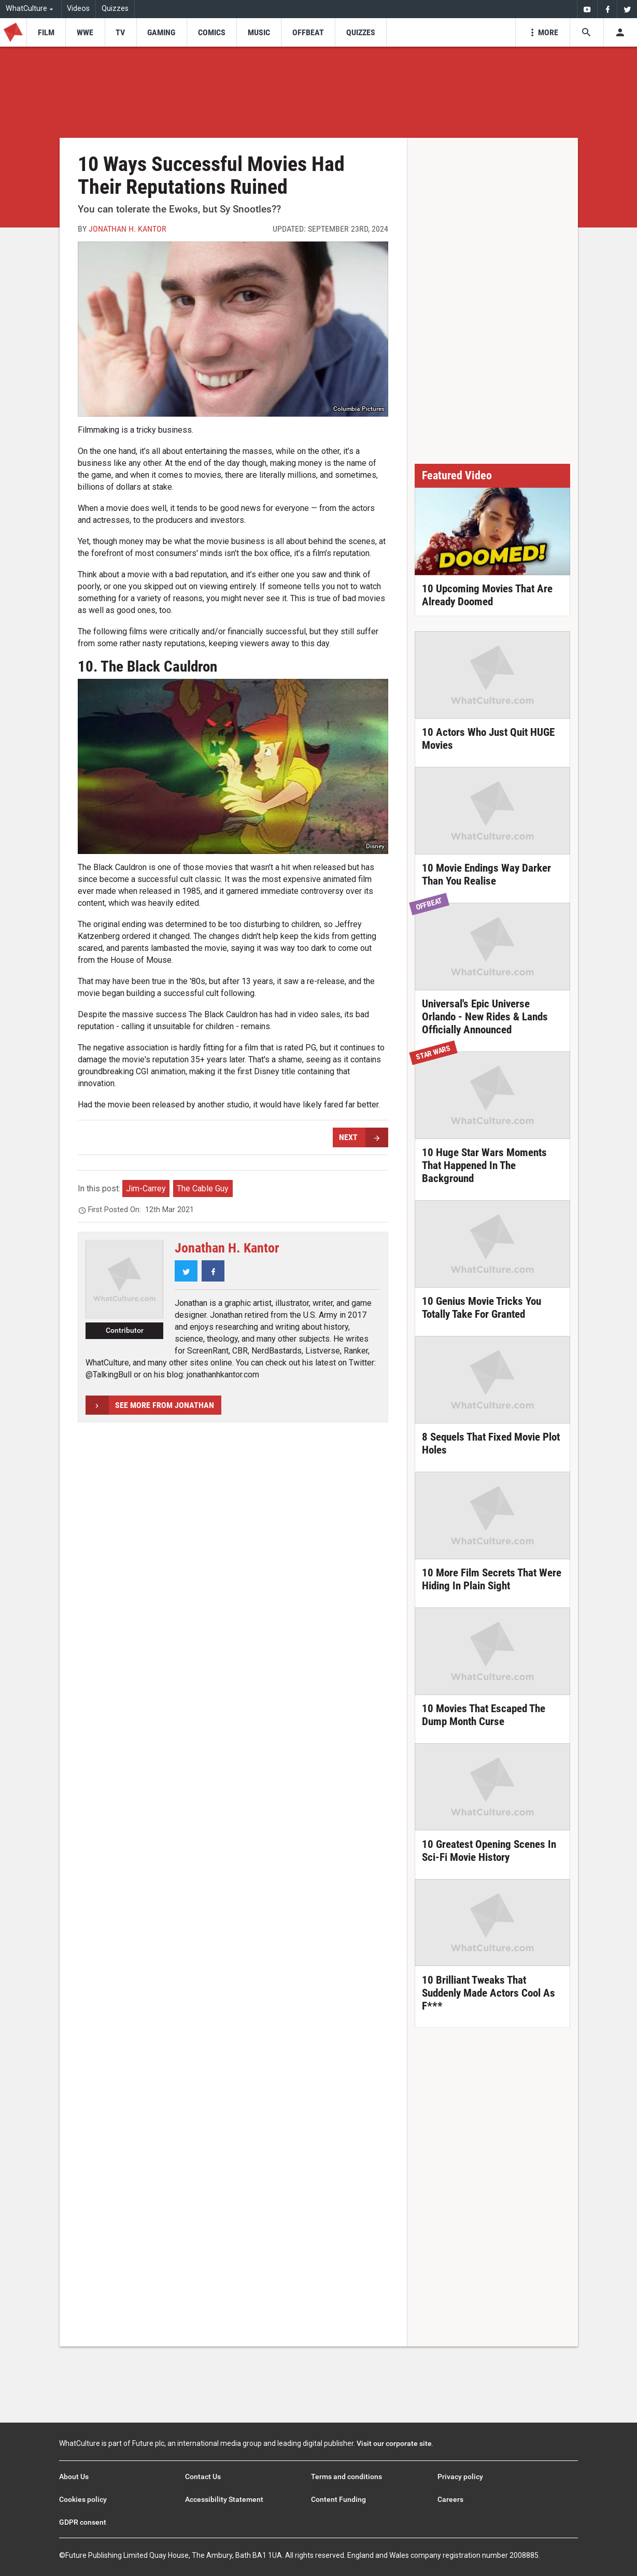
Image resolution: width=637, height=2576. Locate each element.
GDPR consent (82, 2522)
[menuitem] (587, 9)
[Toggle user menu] (620, 32)
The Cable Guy (203, 1188)
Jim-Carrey (146, 1188)
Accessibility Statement (224, 2499)
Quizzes (115, 8)
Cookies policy (83, 2499)
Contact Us (203, 2476)
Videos (78, 8)
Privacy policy (460, 2476)
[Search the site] (586, 32)
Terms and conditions (346, 2476)
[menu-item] (45, 32)
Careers (450, 2499)
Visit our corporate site (394, 2443)
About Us (74, 2476)
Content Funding (338, 2499)
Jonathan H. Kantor (127, 229)
